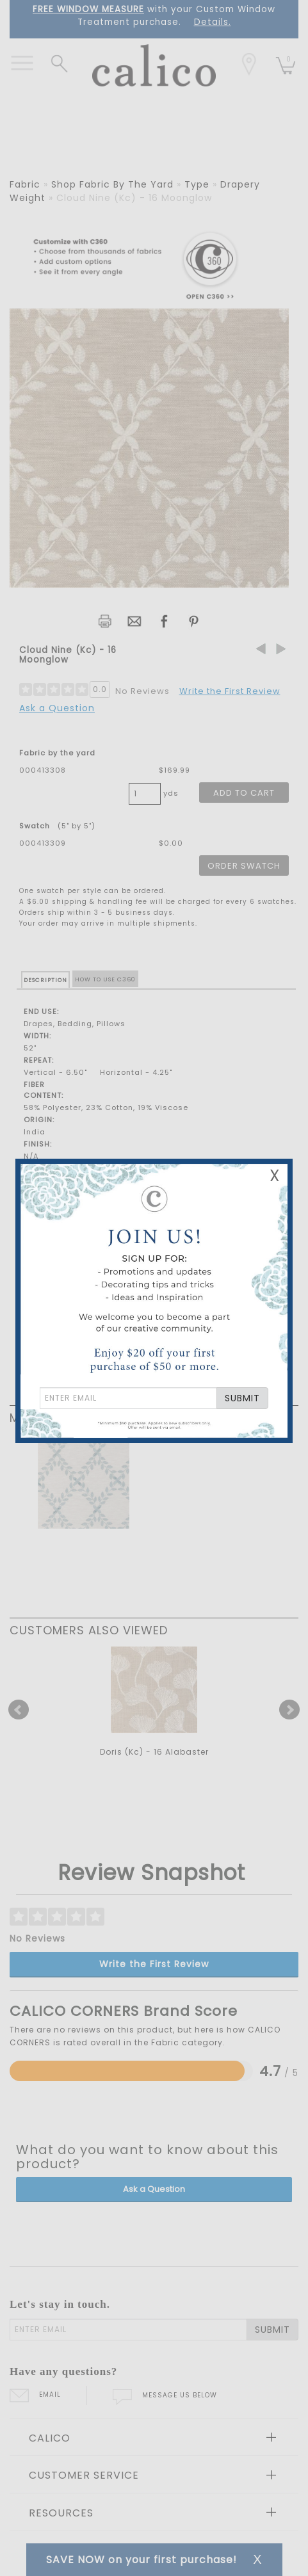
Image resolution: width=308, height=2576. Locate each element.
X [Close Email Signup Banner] (275, 1175)
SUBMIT (242, 1398)
